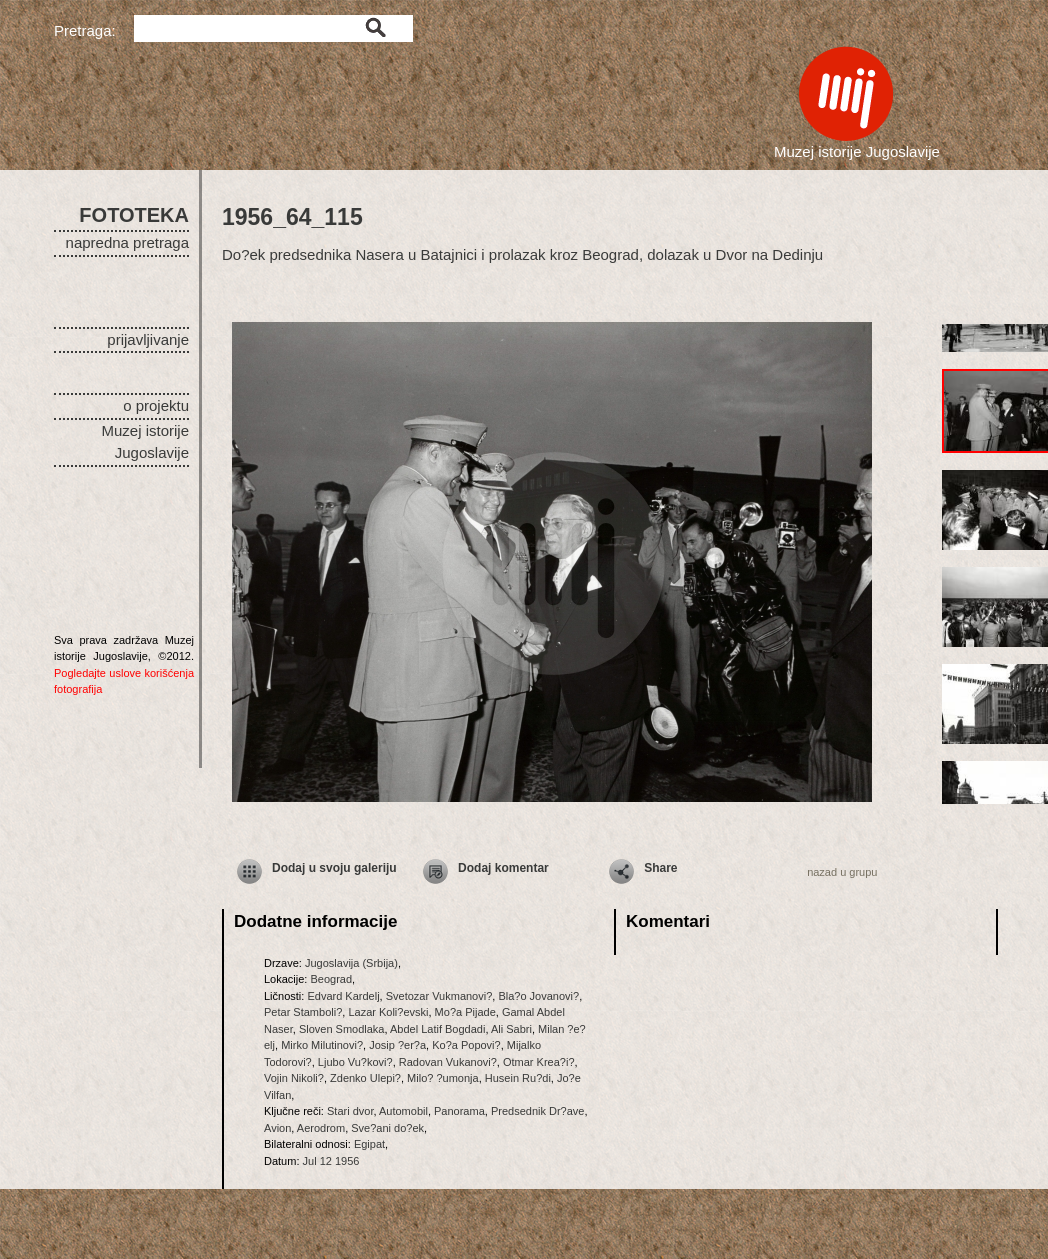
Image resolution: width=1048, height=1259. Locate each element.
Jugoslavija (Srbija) (351, 963)
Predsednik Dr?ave (538, 1111)
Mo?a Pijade (465, 1012)
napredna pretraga (127, 242)
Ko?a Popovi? (466, 1045)
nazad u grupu (842, 872)
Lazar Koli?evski (388, 1012)
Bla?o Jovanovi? (538, 996)
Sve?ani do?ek (387, 1128)
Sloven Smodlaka (342, 1029)
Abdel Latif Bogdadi (437, 1029)
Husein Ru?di (518, 1078)
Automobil (403, 1111)
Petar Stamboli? (303, 1012)
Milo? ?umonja (443, 1078)
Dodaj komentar (503, 868)
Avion (277, 1128)
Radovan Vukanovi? (448, 1062)
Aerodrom (321, 1128)
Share (660, 868)
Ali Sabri (511, 1029)
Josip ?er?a (397, 1045)
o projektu (156, 405)
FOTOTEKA (134, 215)
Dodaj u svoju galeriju (334, 868)
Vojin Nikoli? (294, 1078)
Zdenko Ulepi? (365, 1078)
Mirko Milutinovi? (322, 1045)
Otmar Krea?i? (539, 1062)
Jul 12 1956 (331, 1161)
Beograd (331, 979)
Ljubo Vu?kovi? (355, 1062)
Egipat (369, 1144)
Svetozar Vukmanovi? (439, 996)
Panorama (459, 1111)
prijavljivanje (148, 339)
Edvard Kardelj (343, 996)
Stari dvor (350, 1111)
